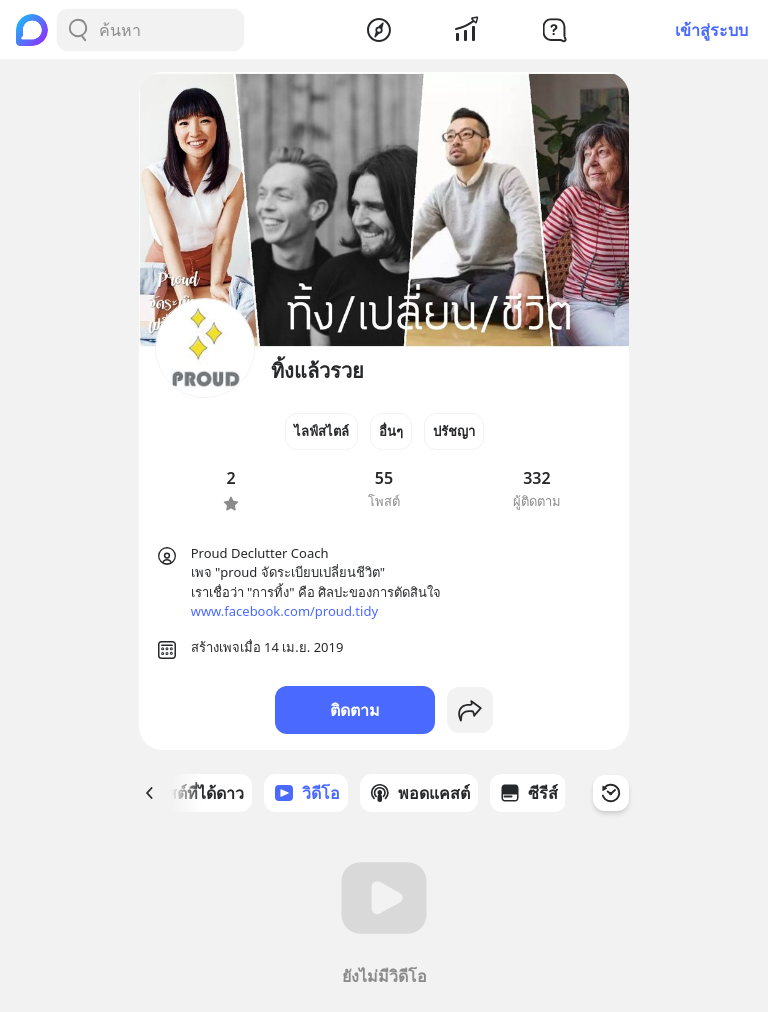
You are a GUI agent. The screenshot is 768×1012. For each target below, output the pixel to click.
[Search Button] (78, 30)
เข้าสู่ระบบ (711, 30)
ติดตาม (355, 710)
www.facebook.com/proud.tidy (284, 611)
